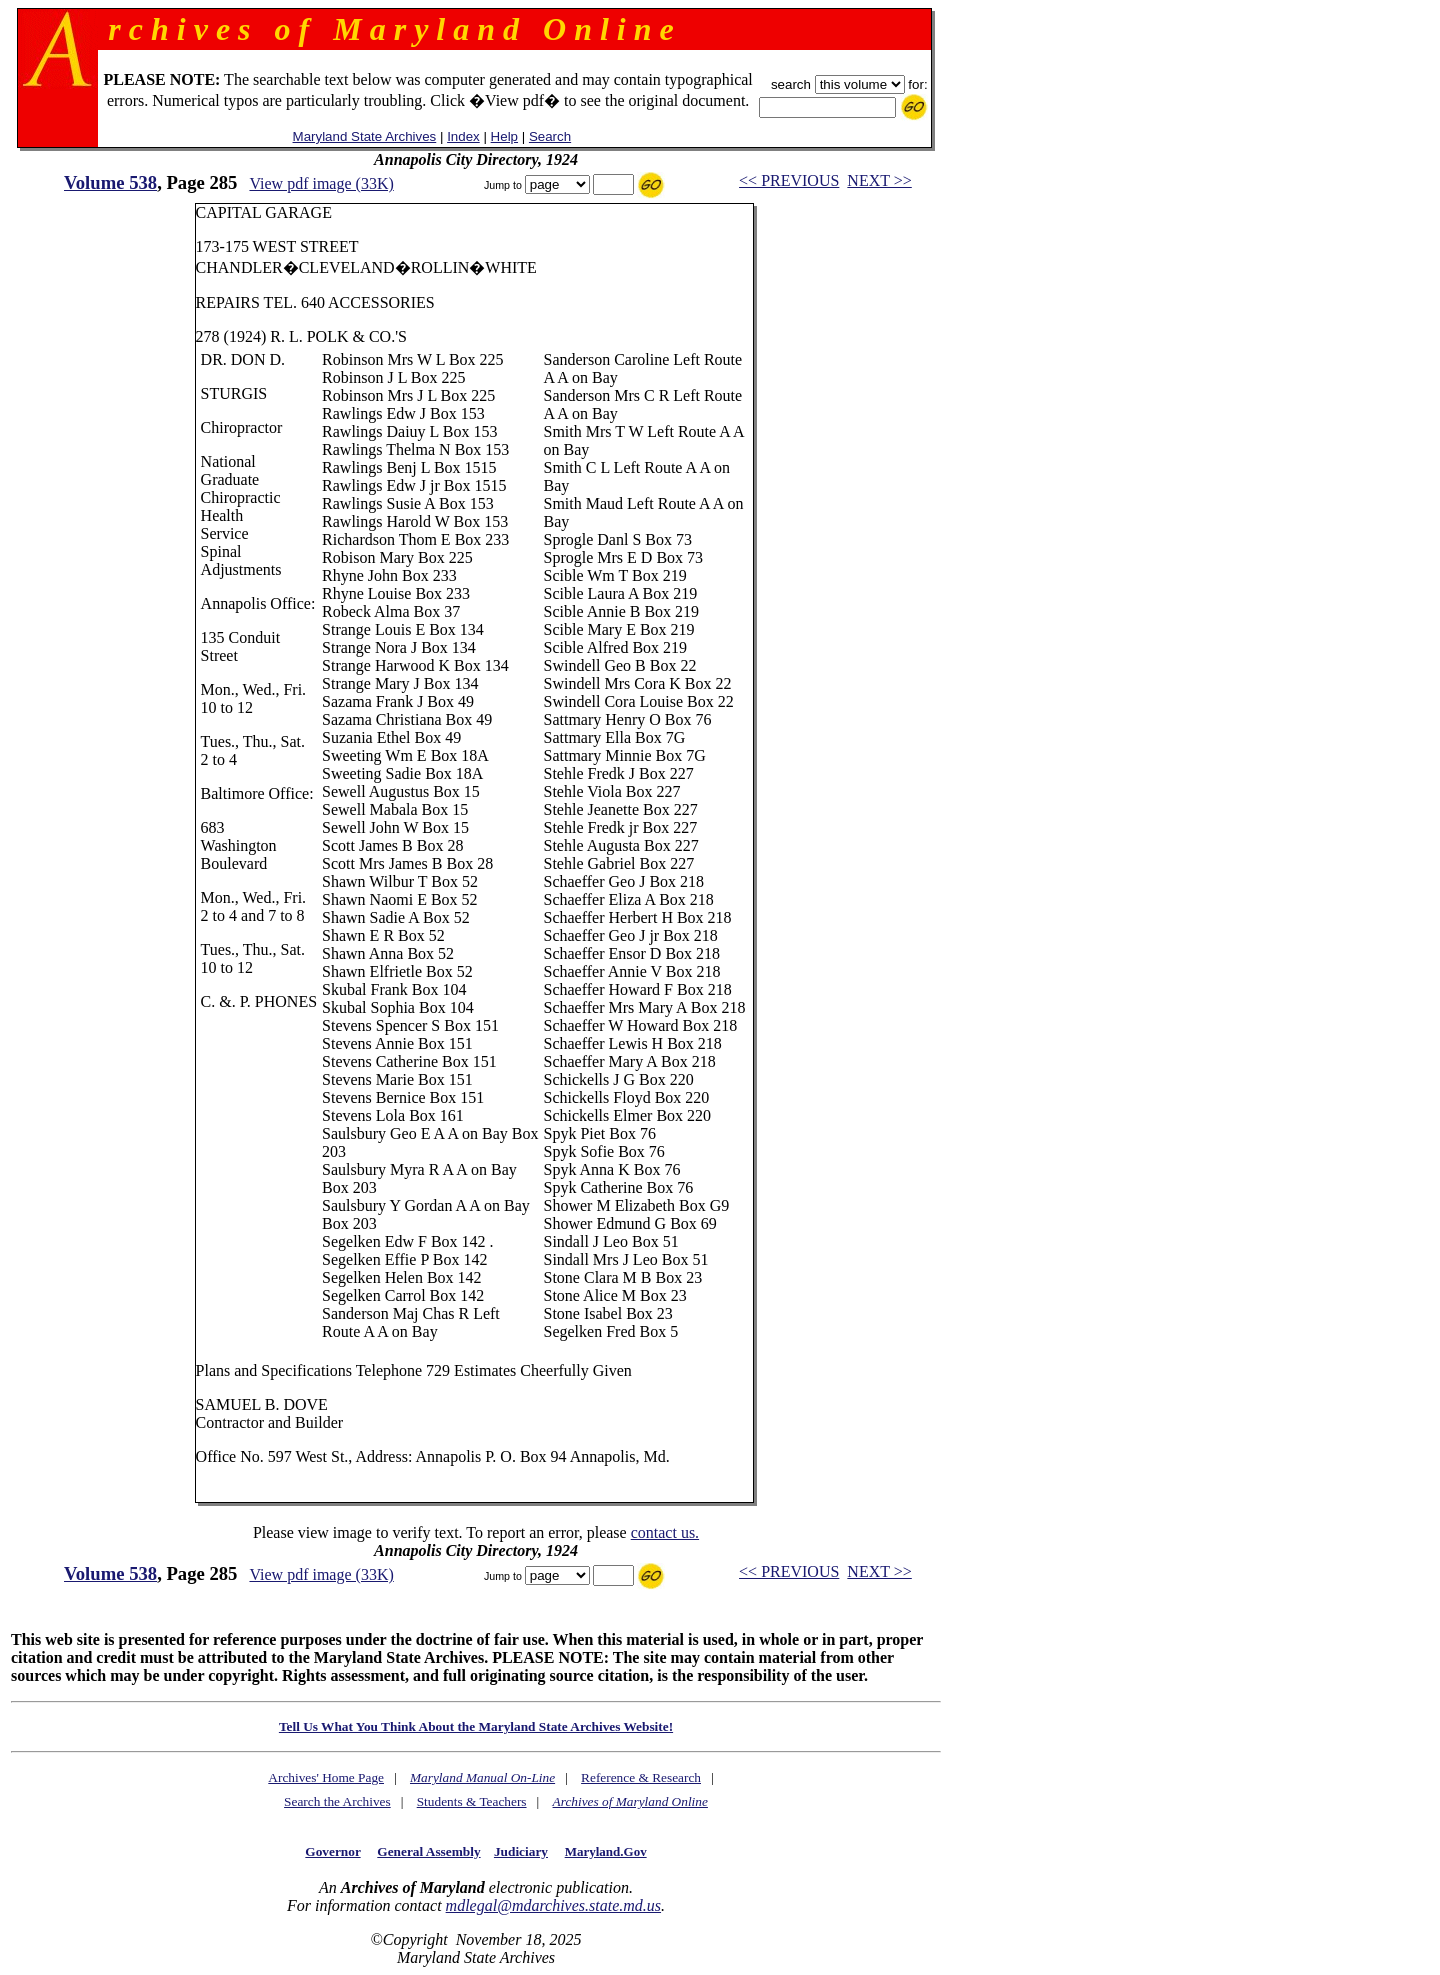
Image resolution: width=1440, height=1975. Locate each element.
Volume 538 (110, 182)
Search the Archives (337, 1801)
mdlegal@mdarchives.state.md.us (553, 1905)
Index (463, 136)
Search (550, 136)
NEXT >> (879, 180)
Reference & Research (641, 1777)
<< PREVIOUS (789, 180)
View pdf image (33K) (321, 183)
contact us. (665, 1532)
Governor (332, 1851)
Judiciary (521, 1851)
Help (504, 136)
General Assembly (428, 1851)
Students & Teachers (472, 1801)
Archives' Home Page (326, 1777)
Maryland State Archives (365, 136)
